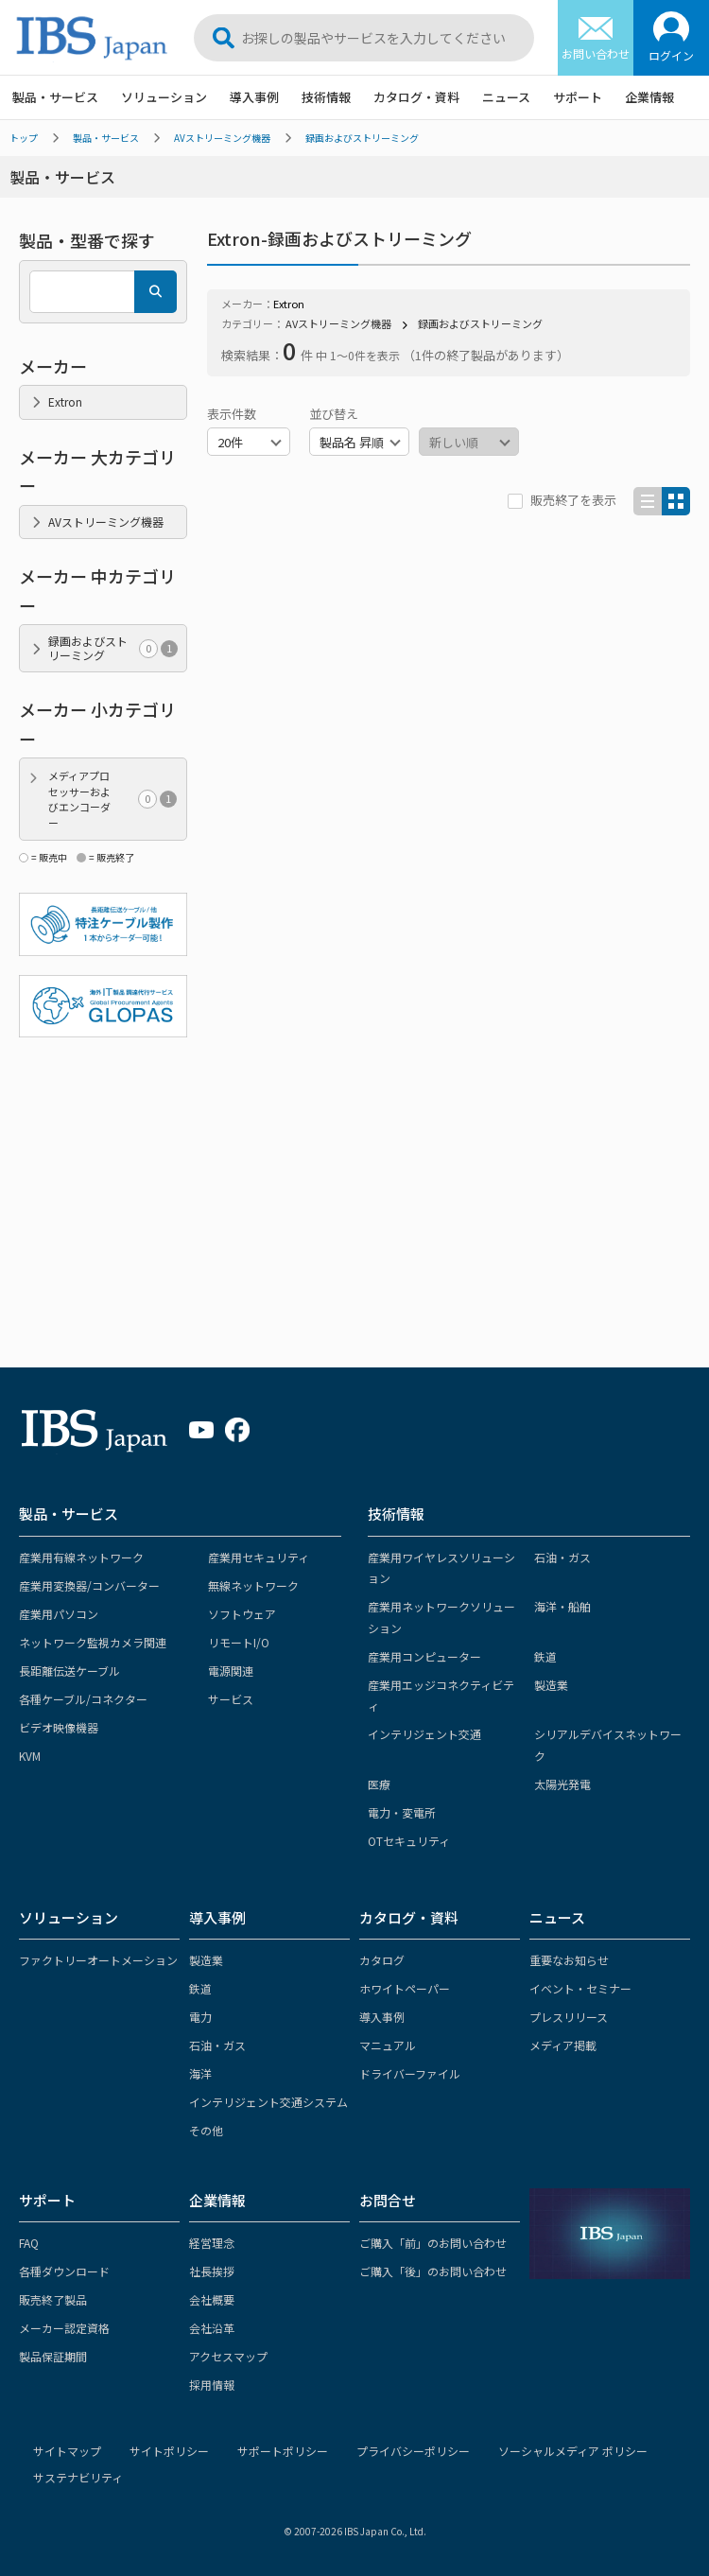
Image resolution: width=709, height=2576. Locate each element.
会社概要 (211, 2299)
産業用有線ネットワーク (81, 1557)
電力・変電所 (402, 1812)
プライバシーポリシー (413, 2451)
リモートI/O (238, 1642)
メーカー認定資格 (64, 2328)
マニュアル (387, 2045)
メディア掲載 (563, 2045)
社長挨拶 (211, 2271)
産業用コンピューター (424, 1656)
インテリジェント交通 (424, 1734)
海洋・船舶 (562, 1606)
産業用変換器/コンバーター (89, 1585)
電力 (200, 2017)
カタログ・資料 (416, 97)
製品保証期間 (53, 2356)
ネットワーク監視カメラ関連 (92, 1642)
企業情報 (649, 97)
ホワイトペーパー (404, 1988)
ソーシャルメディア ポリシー (573, 2451)
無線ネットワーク (253, 1585)
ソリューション (164, 97)
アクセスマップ (228, 2356)
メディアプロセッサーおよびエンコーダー (112, 799)
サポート (577, 97)
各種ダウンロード (64, 2271)
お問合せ (387, 2200)
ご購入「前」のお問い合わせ (433, 2243)
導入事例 (254, 97)
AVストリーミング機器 (222, 138)
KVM (30, 1756)
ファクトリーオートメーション (98, 1960)
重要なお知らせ (569, 1960)
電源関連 (230, 1670)
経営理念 (211, 2243)
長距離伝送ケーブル (69, 1670)
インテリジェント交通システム (268, 2102)
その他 (206, 2130)
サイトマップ (67, 2451)
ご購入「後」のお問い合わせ (433, 2271)
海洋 (200, 2073)
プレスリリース (568, 2017)
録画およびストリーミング (362, 138)
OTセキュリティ (409, 1841)
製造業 (551, 1685)
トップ (23, 138)
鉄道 (545, 1656)
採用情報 (211, 2384)
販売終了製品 (53, 2299)
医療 (379, 1784)
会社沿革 (211, 2328)
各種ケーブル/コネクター (83, 1699)
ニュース (506, 97)
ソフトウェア (242, 1614)
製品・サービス (55, 97)
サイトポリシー (169, 2451)
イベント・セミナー (580, 1988)
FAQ (29, 2243)
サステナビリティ (78, 2477)
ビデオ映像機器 (58, 1727)
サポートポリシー (282, 2451)
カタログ (382, 1960)
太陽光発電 (562, 1784)
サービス (230, 1699)
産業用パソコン (58, 1614)
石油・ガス (562, 1557)
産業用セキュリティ (258, 1557)
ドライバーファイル (409, 2073)
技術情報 (326, 97)
